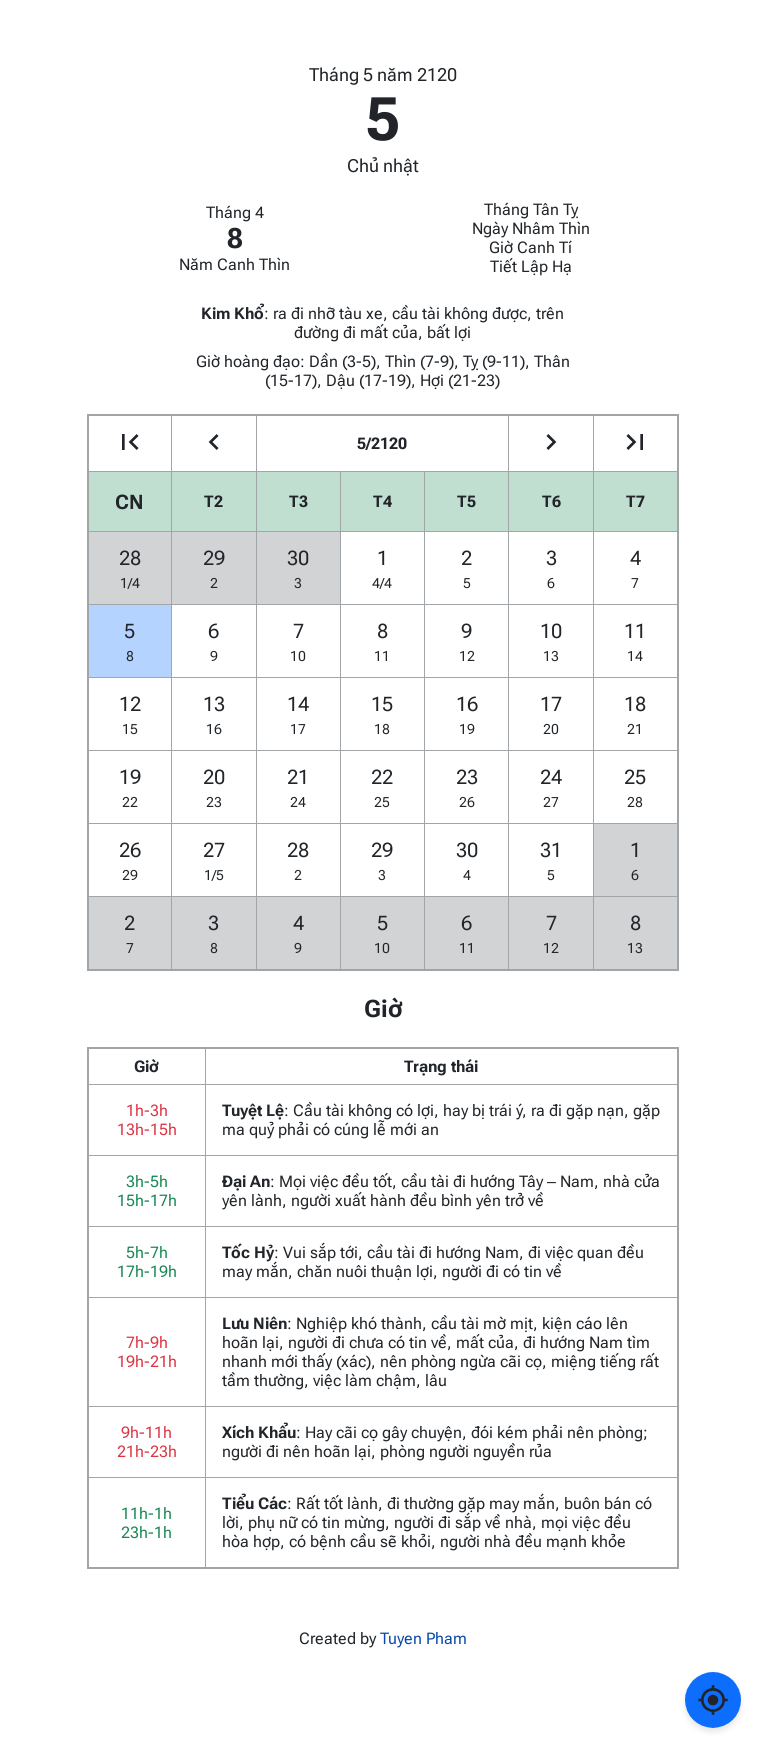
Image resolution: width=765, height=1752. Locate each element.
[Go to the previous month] (213, 443)
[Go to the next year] (635, 443)
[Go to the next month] (550, 443)
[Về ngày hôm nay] (713, 1700)
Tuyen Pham (423, 1638)
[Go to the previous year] (130, 443)
